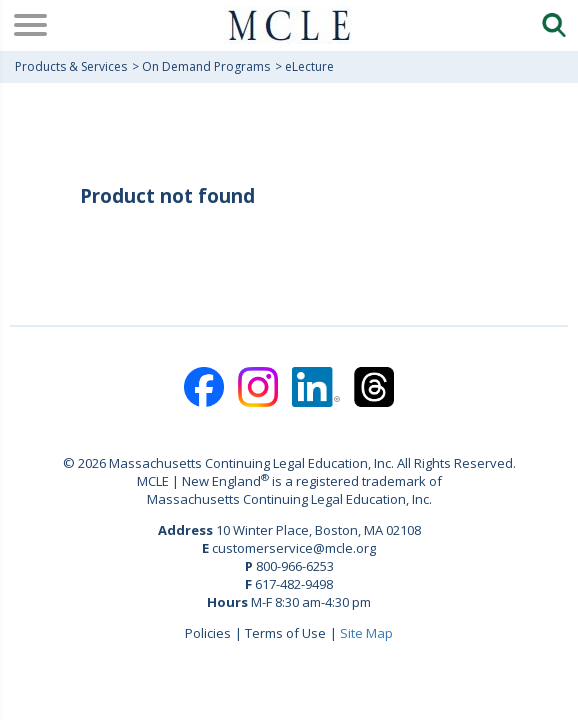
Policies (208, 633)
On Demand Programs (206, 66)
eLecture (309, 66)
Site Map (366, 633)
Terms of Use (285, 633)
